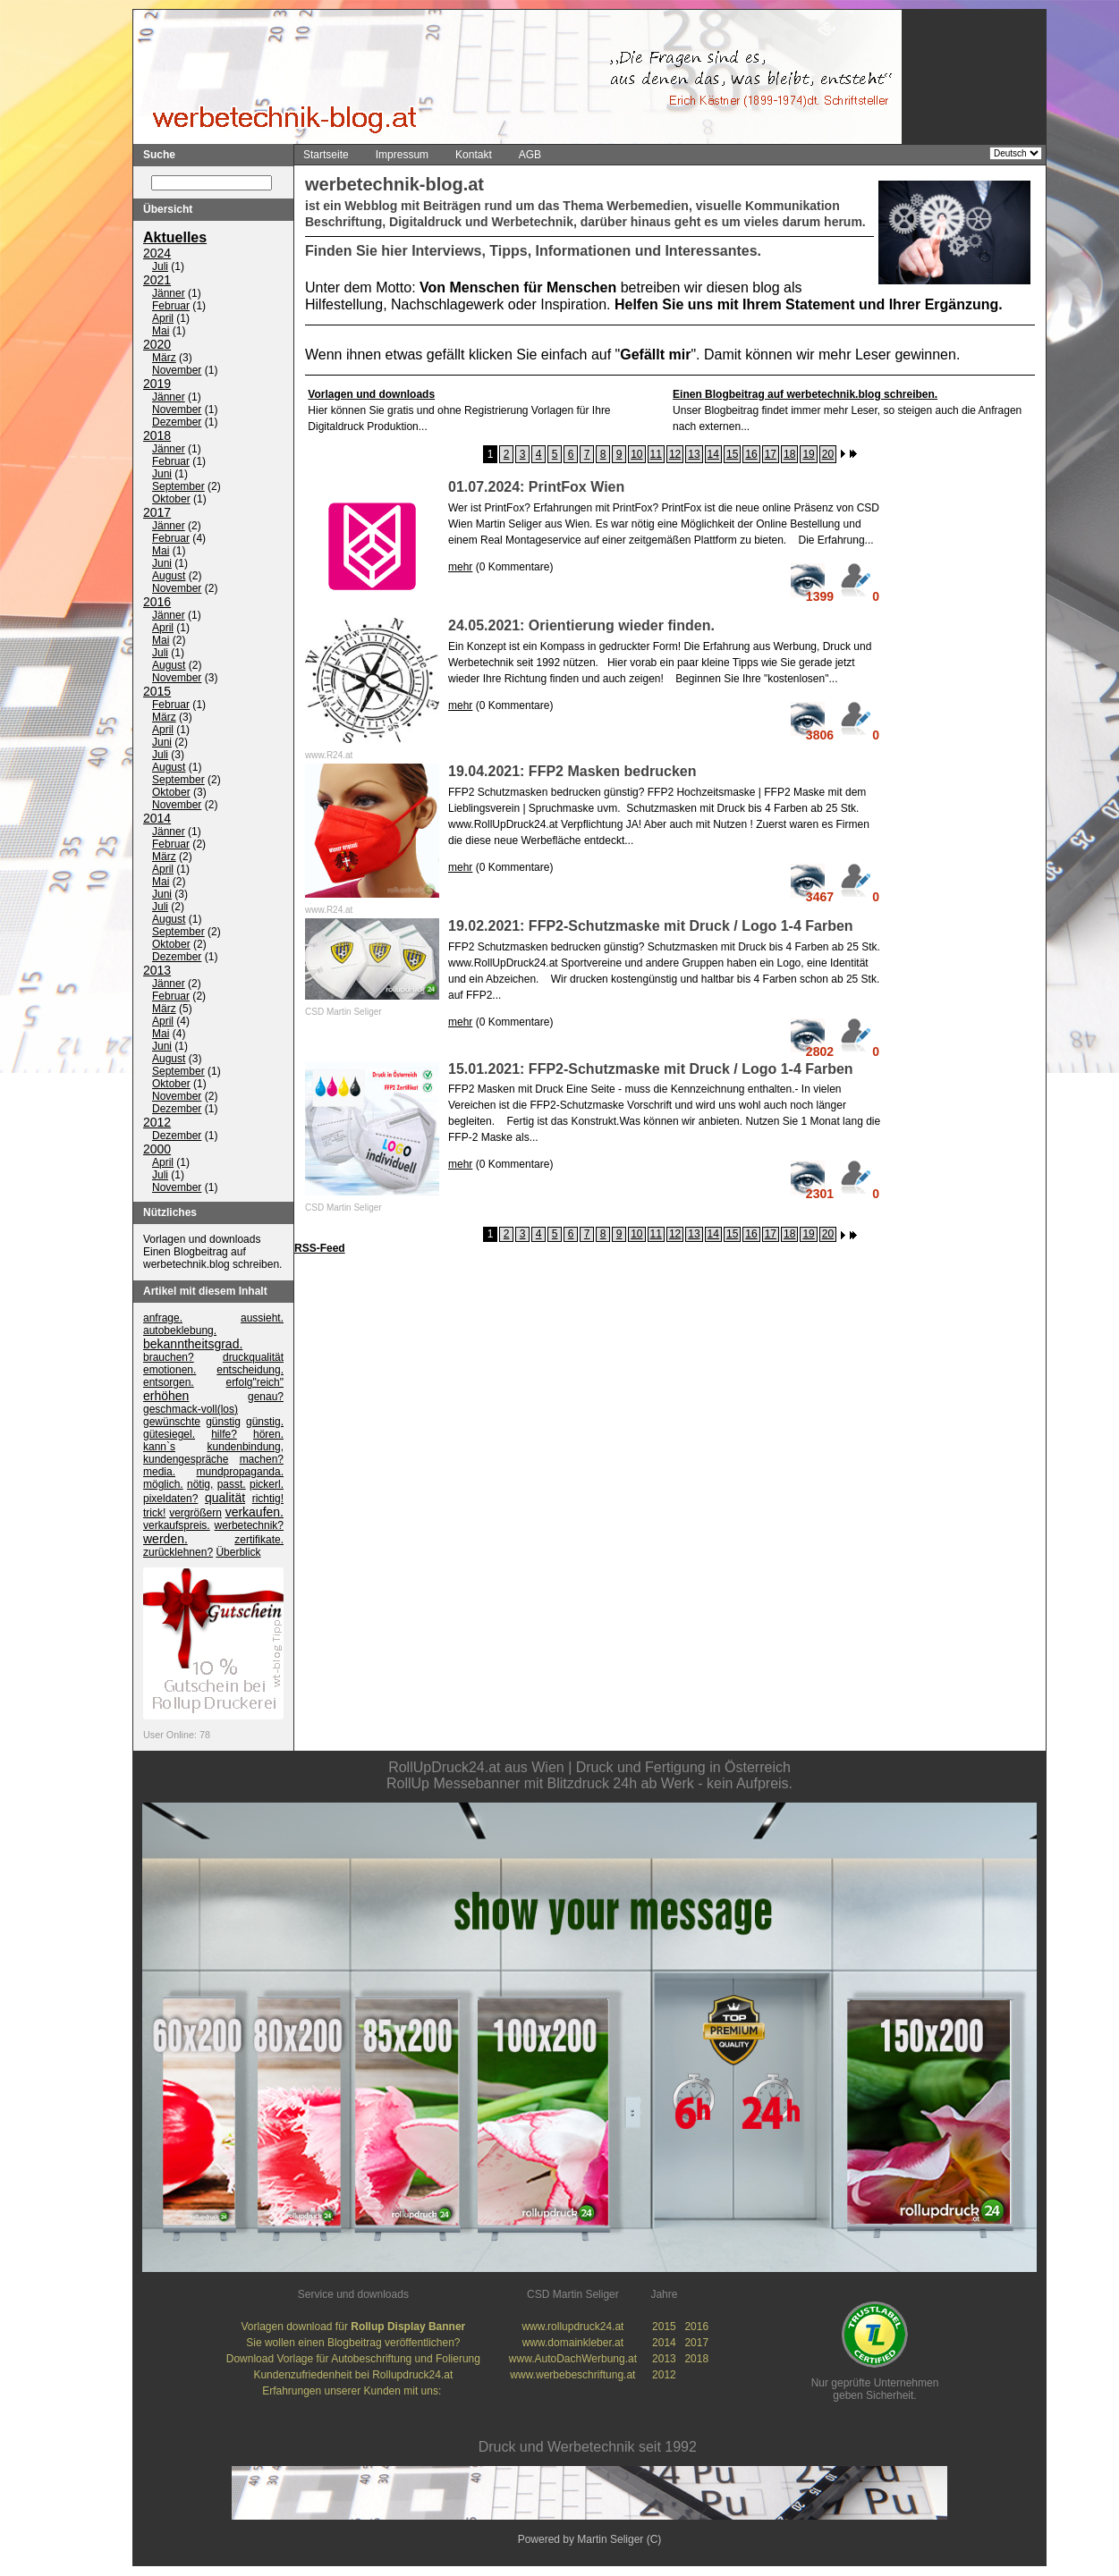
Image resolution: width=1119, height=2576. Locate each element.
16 (751, 454)
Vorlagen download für (353, 2327)
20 (828, 454)
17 (770, 454)
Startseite (326, 154)
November (176, 371)
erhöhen (166, 1396)
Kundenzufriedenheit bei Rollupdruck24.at (353, 2375)
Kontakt (473, 154)
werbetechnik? (249, 1526)
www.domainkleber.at (572, 2343)
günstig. (265, 1422)
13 (693, 454)
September (178, 487)
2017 (157, 513)
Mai (160, 331)
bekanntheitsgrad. (192, 1345)
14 (713, 454)
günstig (223, 1422)
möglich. (163, 1485)
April (163, 319)
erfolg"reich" (254, 1383)
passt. (231, 1485)
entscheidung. (250, 1370)
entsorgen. (168, 1383)
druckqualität (253, 1358)
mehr (460, 567)
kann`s (159, 1447)
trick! (154, 1514)
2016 (157, 602)
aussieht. (262, 1319)
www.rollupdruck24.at (572, 2327)
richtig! (268, 1499)
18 (789, 454)
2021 (157, 281)
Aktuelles (175, 238)
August (168, 576)
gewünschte (171, 1422)
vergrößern (195, 1514)
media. (159, 1472)
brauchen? (168, 1358)
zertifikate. (259, 1540)
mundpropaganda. (240, 1472)
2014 (157, 819)
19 (808, 454)
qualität (225, 1498)
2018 (157, 436)
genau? (266, 1397)
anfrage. (162, 1319)
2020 (157, 345)
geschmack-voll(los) (190, 1410)
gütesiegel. (169, 1435)
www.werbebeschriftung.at (572, 2375)
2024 (157, 254)
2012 (157, 1123)
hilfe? (224, 1435)
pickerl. (267, 1485)
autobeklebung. (179, 1331)
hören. (268, 1435)
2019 (157, 384)
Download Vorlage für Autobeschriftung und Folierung (353, 2359)
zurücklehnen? (178, 1553)
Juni (162, 475)
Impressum (402, 154)
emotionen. (169, 1370)
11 (656, 454)
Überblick (238, 1553)
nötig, (200, 1485)
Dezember (176, 423)
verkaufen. (254, 1513)
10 (636, 454)
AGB (530, 154)
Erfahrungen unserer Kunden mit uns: (353, 2392)
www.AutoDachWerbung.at (573, 2359)
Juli (160, 267)
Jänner (168, 294)
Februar (171, 306)
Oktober (171, 500)
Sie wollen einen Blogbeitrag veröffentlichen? (353, 2343)
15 (732, 454)
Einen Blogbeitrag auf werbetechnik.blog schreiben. (212, 1258)
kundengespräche (185, 1460)
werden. (165, 1540)
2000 (157, 1150)
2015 (157, 692)
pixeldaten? (170, 1499)
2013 (157, 971)
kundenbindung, (246, 1447)
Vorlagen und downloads (201, 1240)
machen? (262, 1460)
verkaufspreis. (176, 1526)
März (164, 358)
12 (675, 454)
